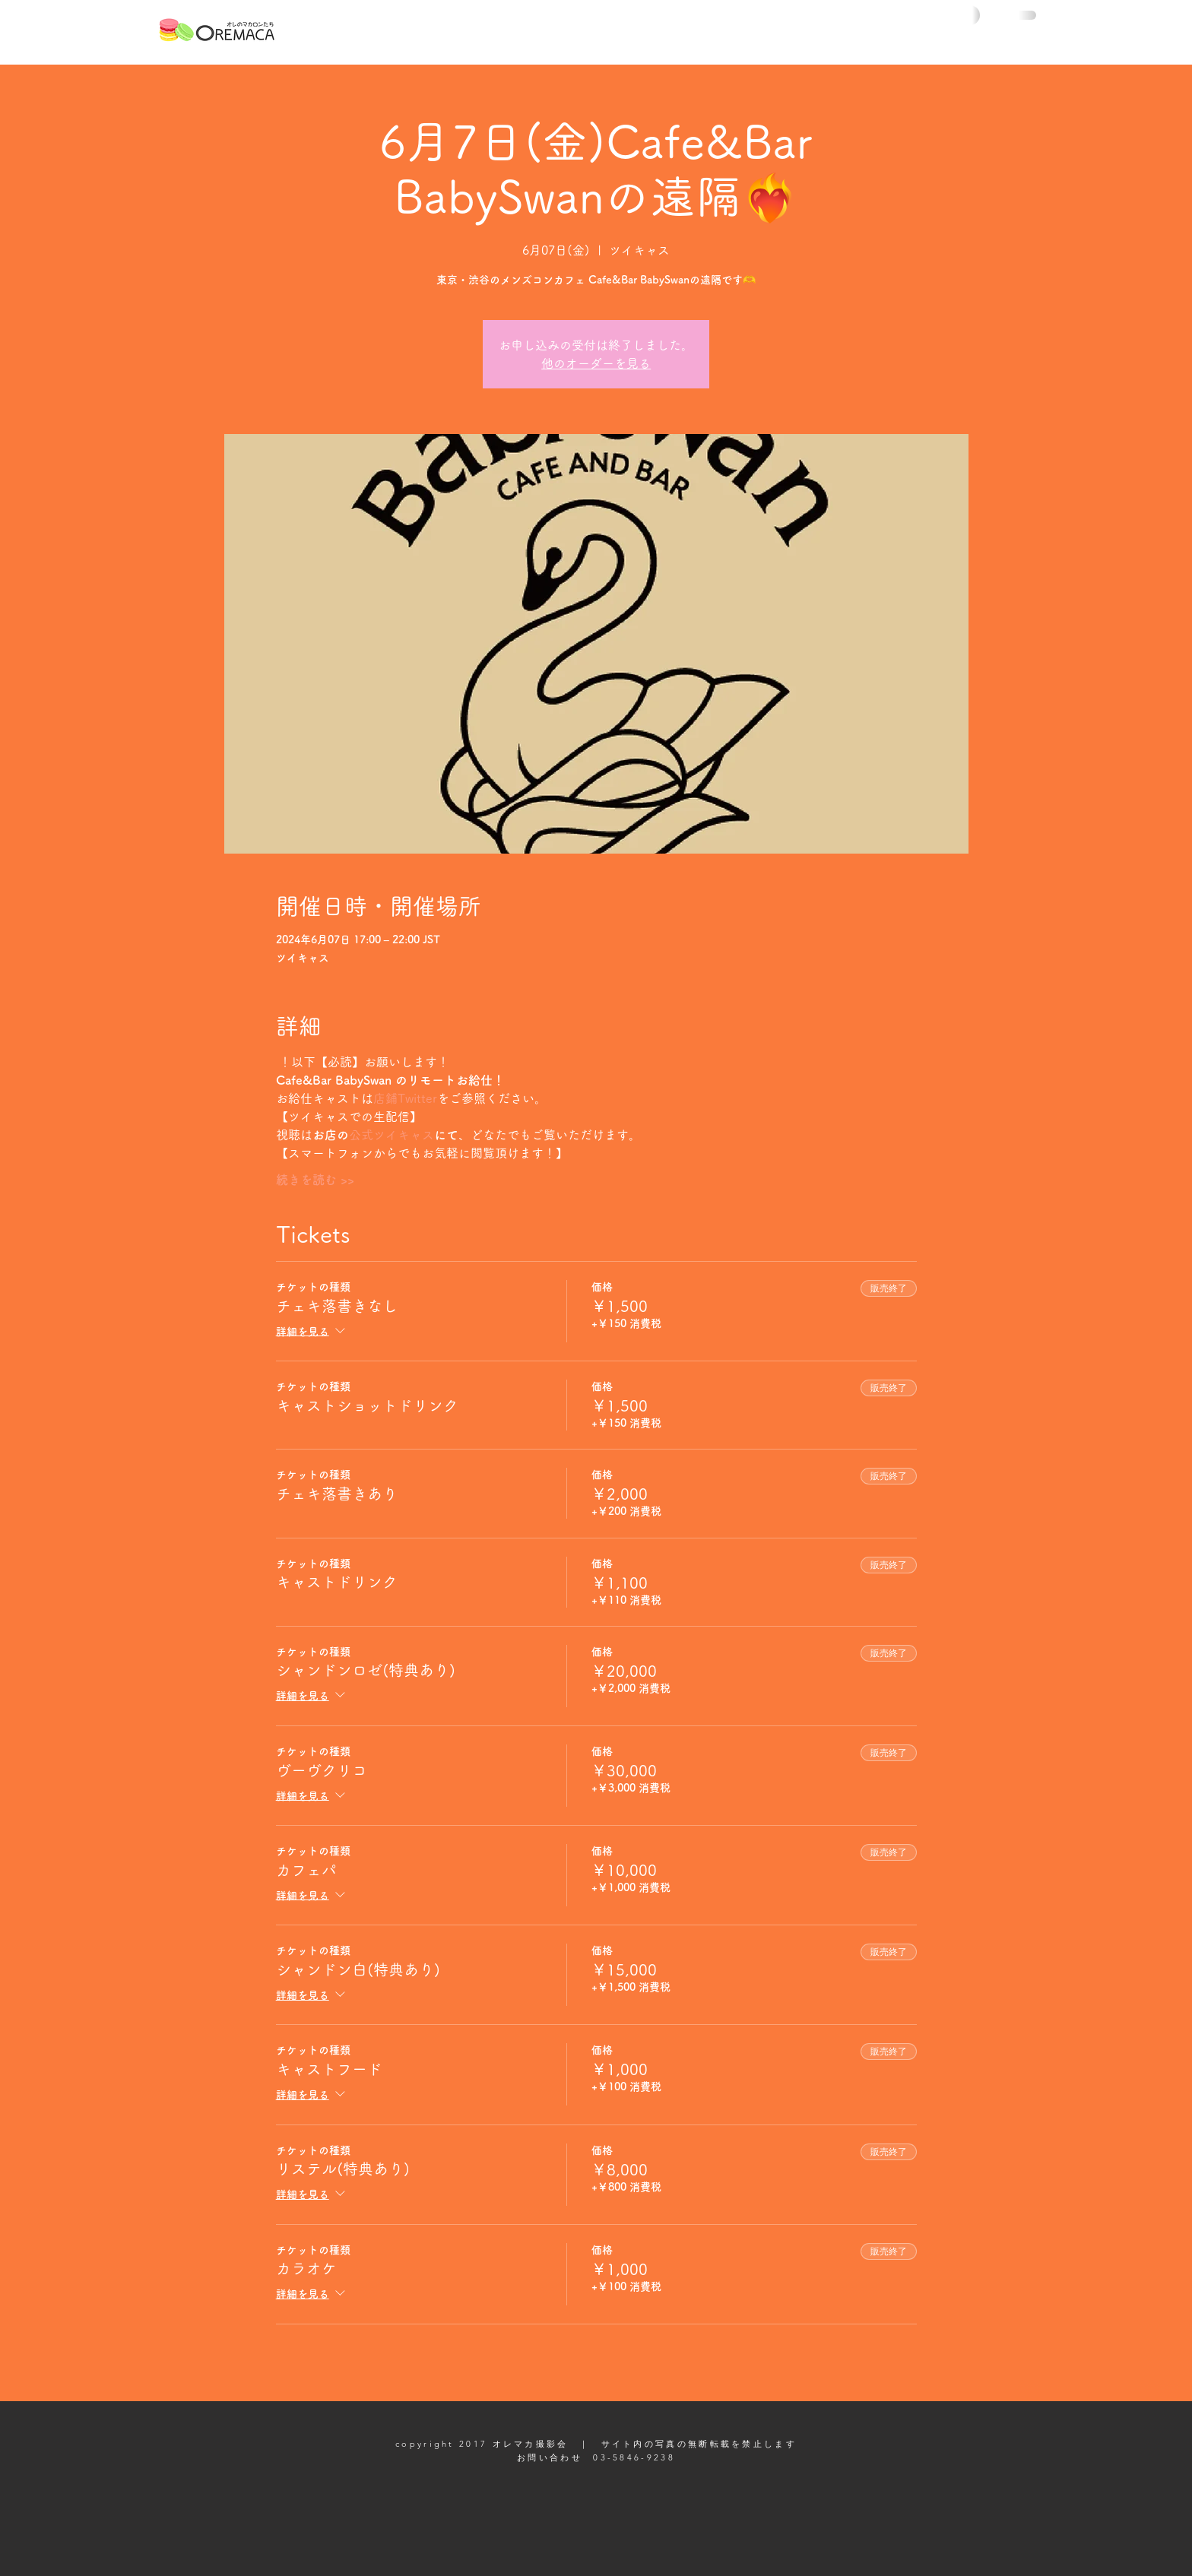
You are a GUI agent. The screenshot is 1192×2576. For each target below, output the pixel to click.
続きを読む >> (315, 1180)
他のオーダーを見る (596, 363)
